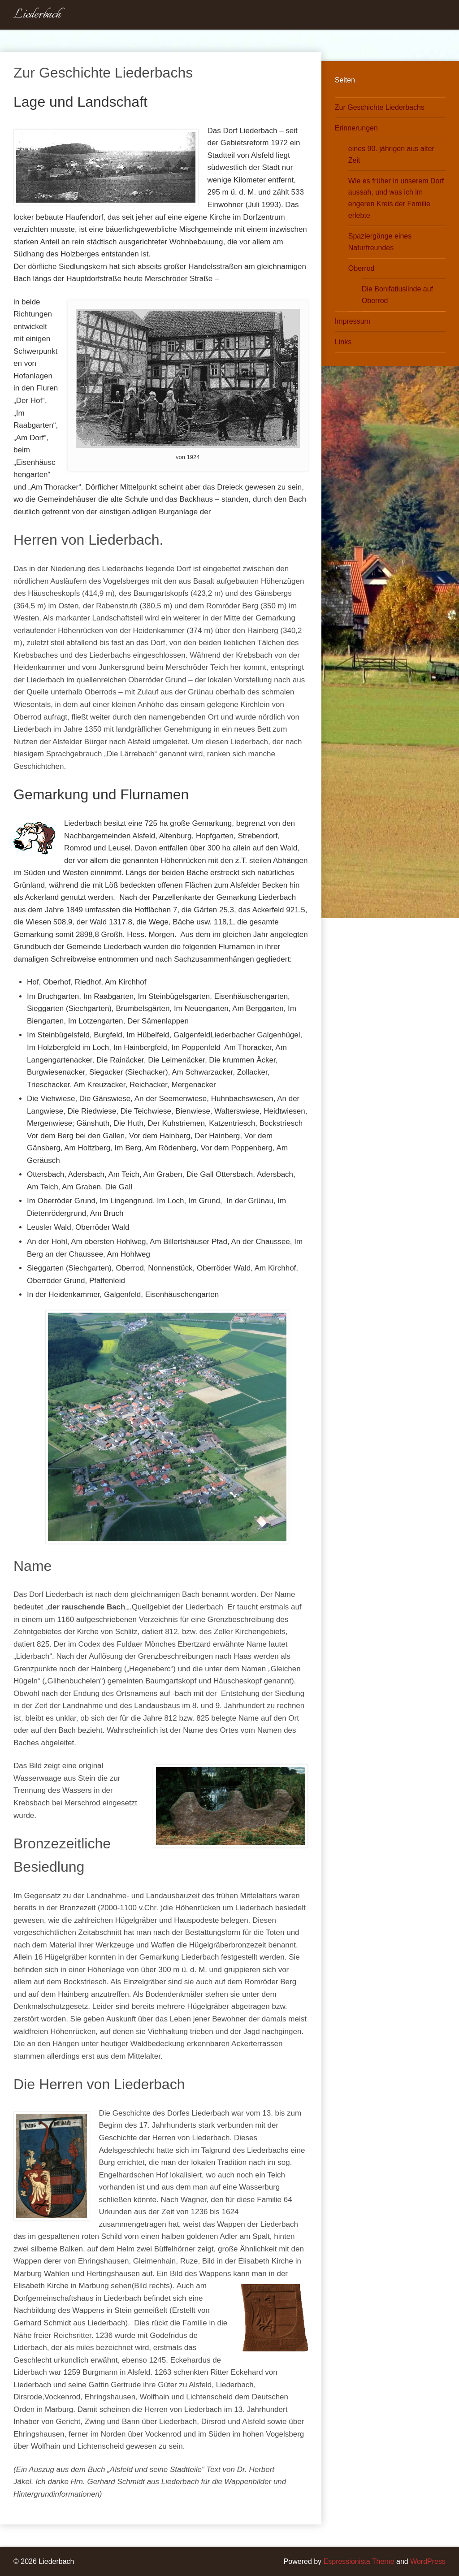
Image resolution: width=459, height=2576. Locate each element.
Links (343, 342)
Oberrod (361, 268)
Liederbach (37, 14)
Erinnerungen (356, 128)
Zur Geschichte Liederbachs (379, 107)
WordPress (428, 2561)
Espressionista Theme (359, 2561)
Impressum (352, 321)
